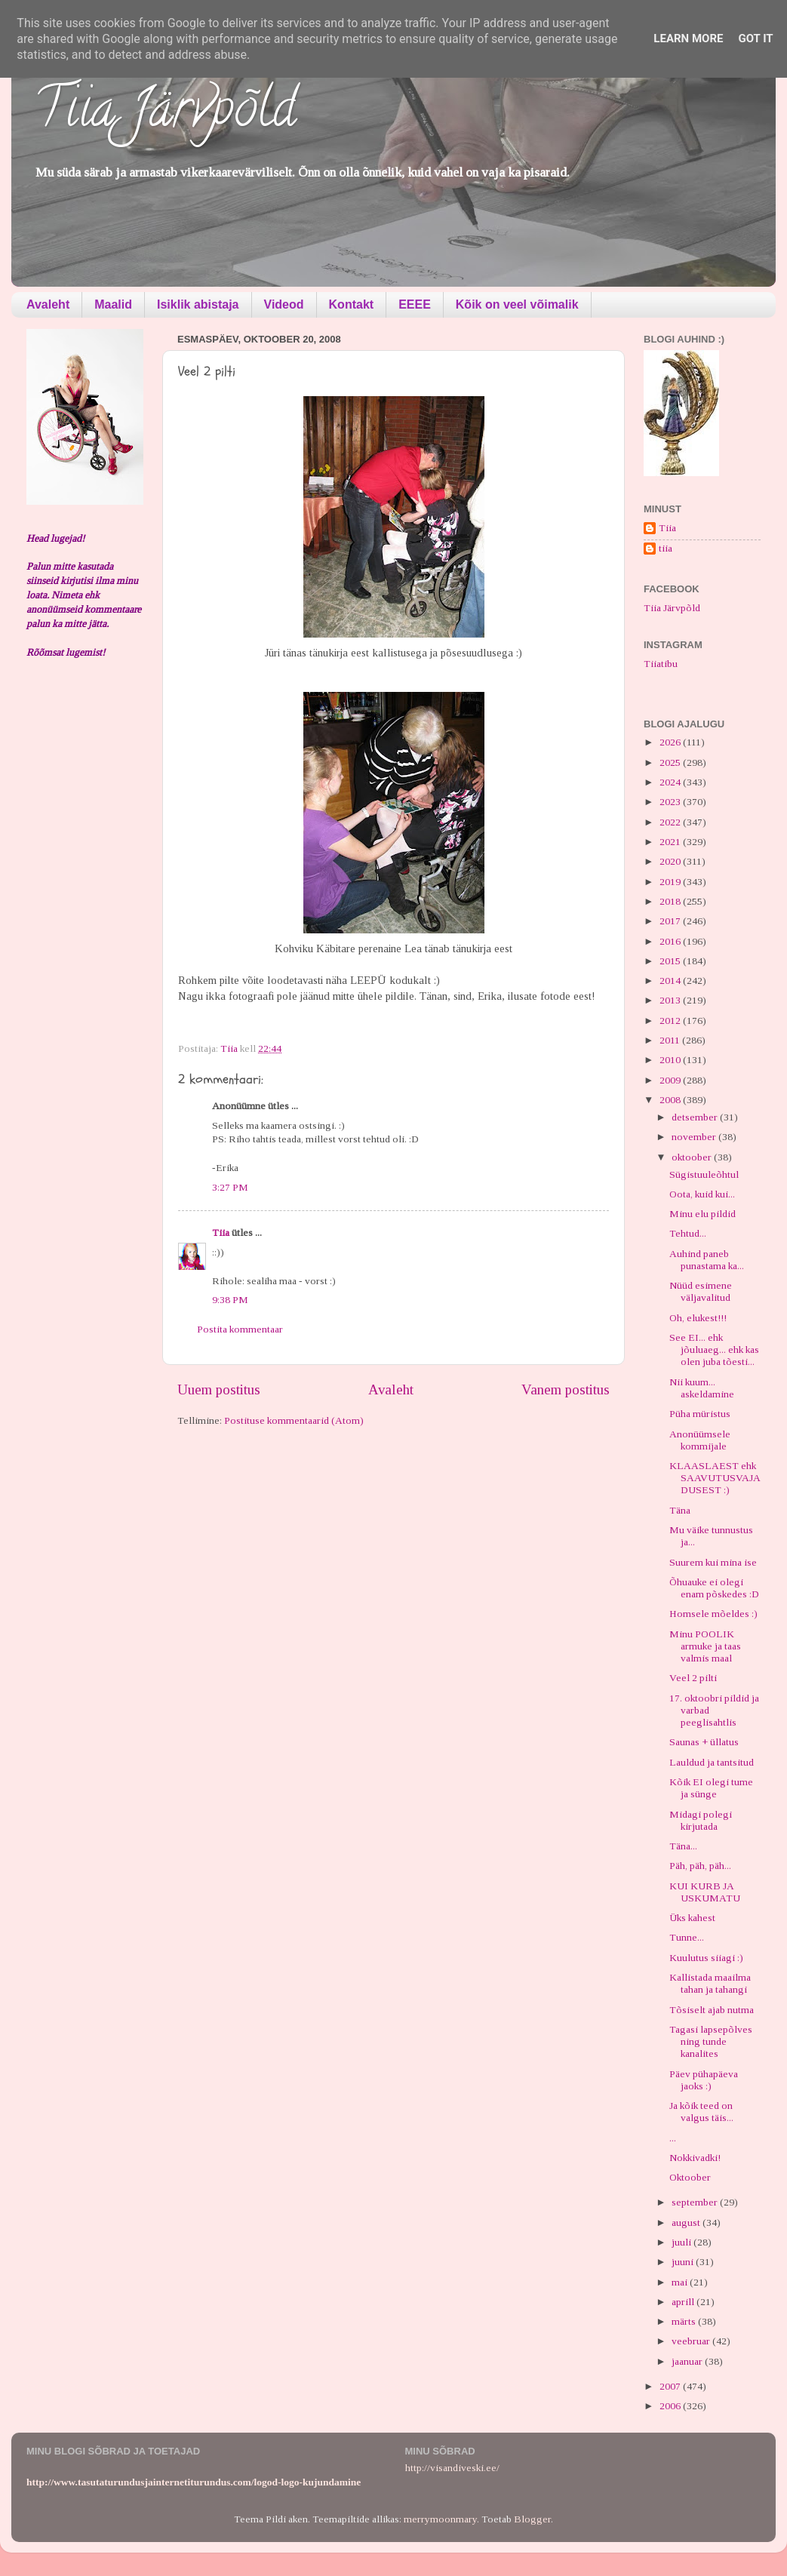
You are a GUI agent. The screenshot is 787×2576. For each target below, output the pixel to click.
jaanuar (688, 2361)
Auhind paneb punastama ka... (706, 1259)
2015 (671, 961)
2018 (671, 901)
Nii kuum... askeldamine (701, 1388)
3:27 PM (230, 1187)
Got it (755, 38)
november (695, 1136)
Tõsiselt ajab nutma (711, 2009)
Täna (679, 1510)
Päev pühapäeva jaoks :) (703, 2080)
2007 (671, 2386)
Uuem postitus (218, 1389)
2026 (671, 742)
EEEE (414, 304)
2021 (671, 841)
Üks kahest (692, 1917)
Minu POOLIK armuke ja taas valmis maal (705, 1646)
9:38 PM (230, 1299)
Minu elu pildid (702, 1213)
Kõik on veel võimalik (517, 304)
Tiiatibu (661, 663)
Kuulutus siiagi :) (706, 1957)
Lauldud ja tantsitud (711, 1762)
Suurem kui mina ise (713, 1562)
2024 (671, 782)
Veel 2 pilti (693, 1677)
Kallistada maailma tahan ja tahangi (710, 1983)
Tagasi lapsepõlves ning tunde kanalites (710, 2041)
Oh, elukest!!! (698, 1317)
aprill (684, 2301)
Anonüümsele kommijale (699, 1440)
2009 (671, 1080)
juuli (682, 2242)
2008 (671, 1099)
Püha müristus (699, 1413)
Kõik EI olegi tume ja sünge (711, 1788)
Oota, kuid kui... (702, 1194)
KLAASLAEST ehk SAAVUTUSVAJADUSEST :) (715, 1477)
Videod (284, 304)
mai (681, 2282)
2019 (671, 881)
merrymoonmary (440, 2519)
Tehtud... (687, 1233)
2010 (671, 1059)
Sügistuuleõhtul (704, 1174)
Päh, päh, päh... (700, 1865)
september (696, 2202)
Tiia (220, 1232)
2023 (671, 801)
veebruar (692, 2341)
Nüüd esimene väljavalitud (700, 1291)
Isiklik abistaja (198, 304)
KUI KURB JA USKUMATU (704, 1892)
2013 (671, 1000)
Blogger (532, 2519)
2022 (671, 822)
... (672, 2138)
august (687, 2222)
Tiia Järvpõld (165, 114)
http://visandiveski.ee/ (452, 2467)
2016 (671, 941)
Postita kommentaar (240, 1329)
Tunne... (686, 1937)
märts (685, 2321)
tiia (665, 548)
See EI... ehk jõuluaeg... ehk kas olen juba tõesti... (714, 1349)
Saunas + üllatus (704, 1742)
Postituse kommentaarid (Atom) (294, 1420)
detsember (696, 1117)
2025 (671, 762)
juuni (684, 2261)
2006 (671, 2406)
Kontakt (351, 304)
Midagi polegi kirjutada (700, 1820)
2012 (671, 1020)
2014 (671, 980)
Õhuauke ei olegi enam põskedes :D (714, 1588)
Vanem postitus (565, 1389)
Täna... (683, 1846)
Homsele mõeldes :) (713, 1613)
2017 (671, 921)
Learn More (688, 38)
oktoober (693, 1157)
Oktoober (690, 2177)
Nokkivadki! (695, 2157)
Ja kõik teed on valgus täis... (701, 2111)
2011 (670, 1040)
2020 (671, 861)
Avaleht (47, 304)
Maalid (113, 304)
